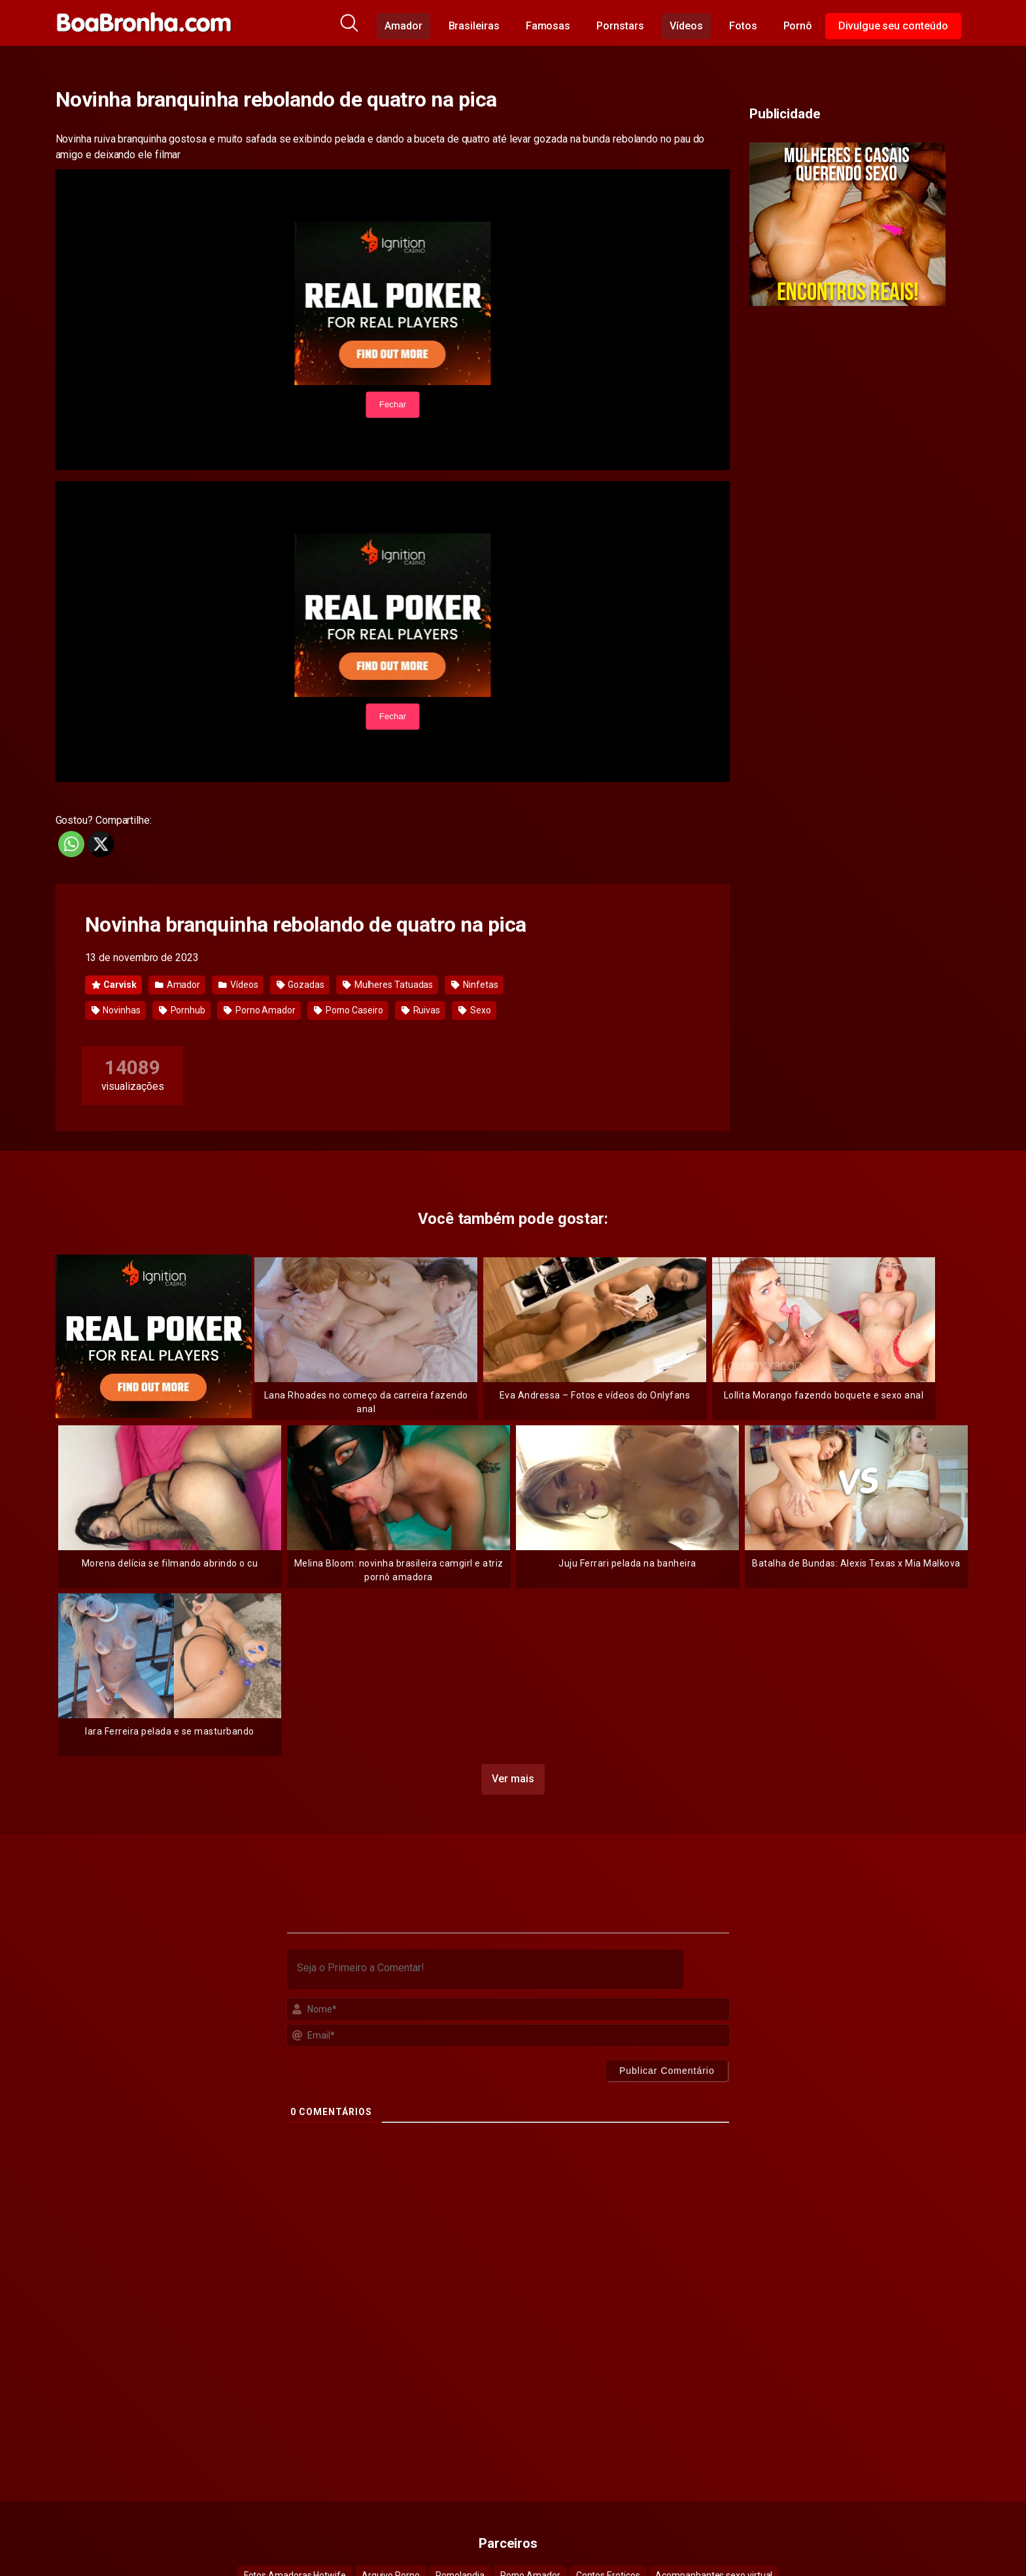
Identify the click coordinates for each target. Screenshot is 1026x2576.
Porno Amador (260, 1010)
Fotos (743, 26)
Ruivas (421, 1010)
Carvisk (114, 984)
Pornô (798, 26)
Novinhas (116, 1010)
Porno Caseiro (348, 1010)
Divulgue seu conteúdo (893, 26)
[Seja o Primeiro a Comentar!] (485, 1967)
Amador (403, 26)
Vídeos (686, 26)
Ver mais (513, 1777)
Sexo (474, 1010)
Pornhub (182, 1010)
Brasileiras (474, 26)
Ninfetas (474, 984)
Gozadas (300, 984)
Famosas (548, 26)
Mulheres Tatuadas (388, 984)
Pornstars (619, 26)
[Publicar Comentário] (667, 2068)
